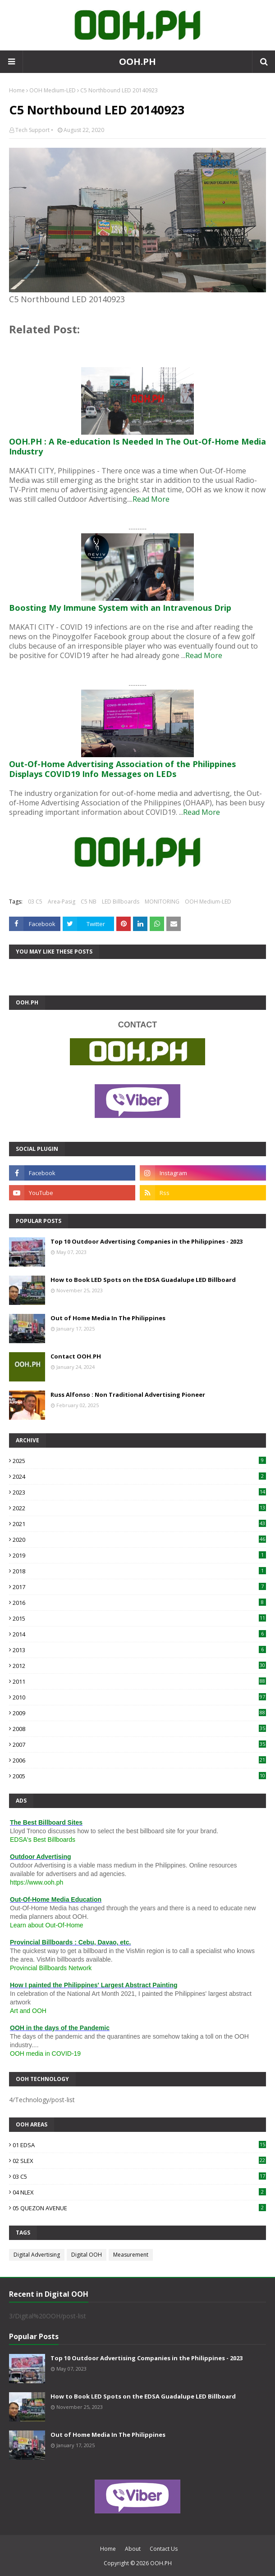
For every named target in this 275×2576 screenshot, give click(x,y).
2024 (139, 1476)
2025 (139, 1461)
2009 (139, 1713)
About (133, 2549)
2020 (139, 1540)
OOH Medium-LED (52, 90)
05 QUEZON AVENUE (139, 2208)
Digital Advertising (37, 2254)
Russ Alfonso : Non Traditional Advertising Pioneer (127, 1394)
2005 (139, 1776)
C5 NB (88, 901)
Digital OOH (86, 2254)
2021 (139, 1524)
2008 (139, 1729)
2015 (139, 1618)
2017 (139, 1587)
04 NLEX (139, 2192)
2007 (139, 1744)
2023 (139, 1492)
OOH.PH (137, 61)
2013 (139, 1650)
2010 (139, 1697)
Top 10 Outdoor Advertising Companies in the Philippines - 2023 (146, 1241)
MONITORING (162, 901)
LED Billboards (120, 901)
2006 (139, 1760)
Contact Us (164, 2549)
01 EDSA (139, 2145)
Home (17, 90)
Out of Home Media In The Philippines (107, 1318)
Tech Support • (34, 130)
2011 (139, 1681)
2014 (139, 1634)
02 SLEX (139, 2161)
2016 (139, 1603)
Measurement (130, 2254)
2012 (139, 1666)
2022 (139, 1508)
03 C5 (35, 901)
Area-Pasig (61, 901)
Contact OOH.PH (75, 1356)
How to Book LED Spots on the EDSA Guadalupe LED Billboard (143, 1280)
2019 (139, 1555)
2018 (139, 1571)
